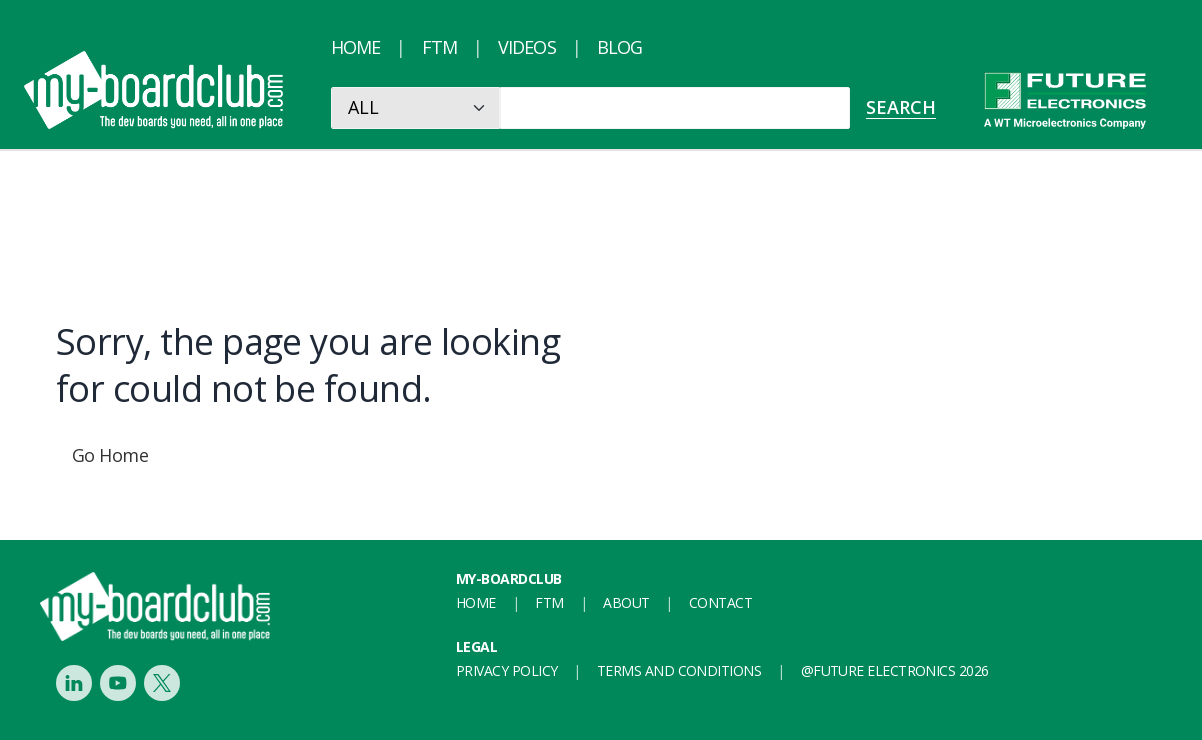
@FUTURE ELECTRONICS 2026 (895, 670)
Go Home (110, 455)
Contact (720, 602)
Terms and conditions (679, 670)
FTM (439, 47)
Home (355, 47)
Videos (527, 47)
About (626, 602)
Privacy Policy (506, 670)
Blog (619, 47)
